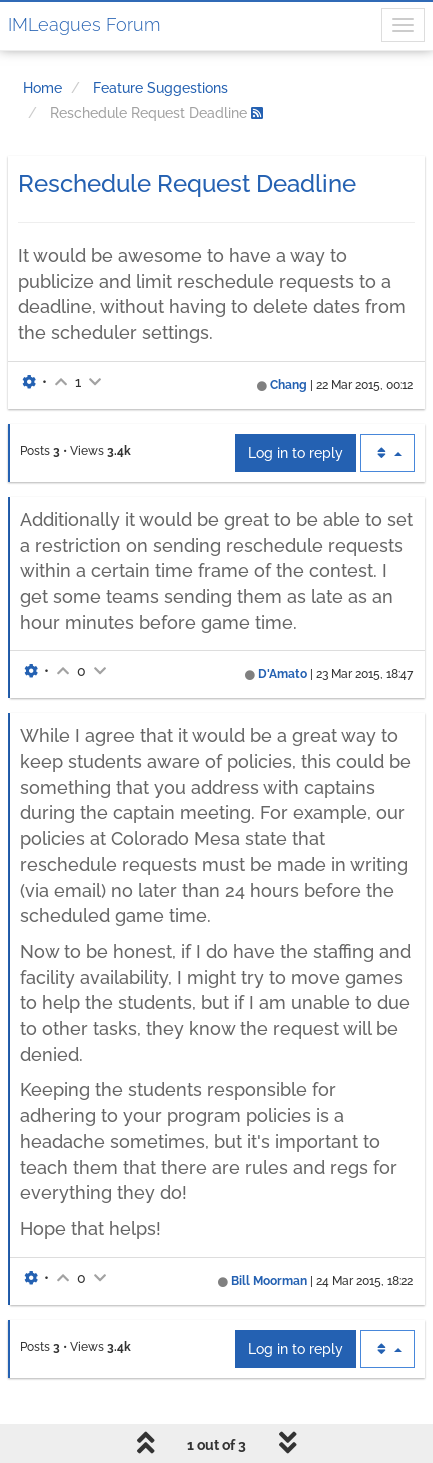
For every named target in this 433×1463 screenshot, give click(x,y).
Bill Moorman (269, 1281)
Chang (288, 385)
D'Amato (282, 674)
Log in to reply (295, 453)
